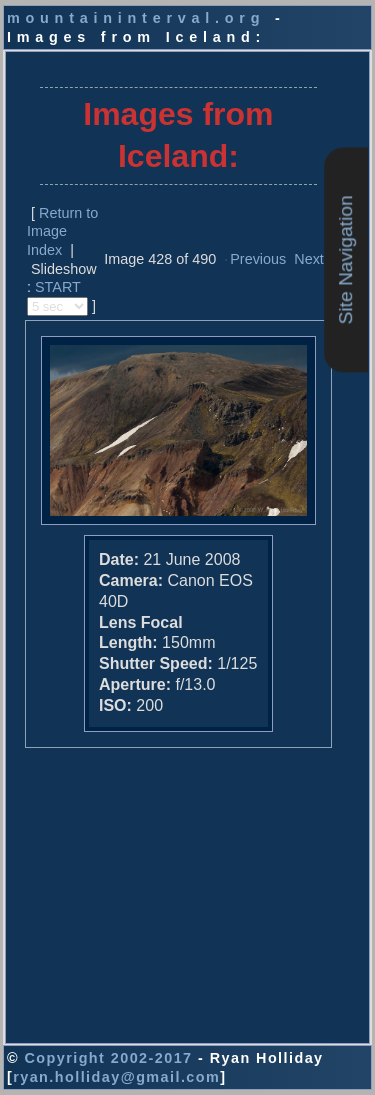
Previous (258, 259)
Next (309, 259)
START (58, 287)
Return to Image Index (62, 231)
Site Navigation (345, 259)
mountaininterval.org (136, 18)
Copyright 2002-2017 (108, 1058)
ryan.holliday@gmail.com (116, 1077)
